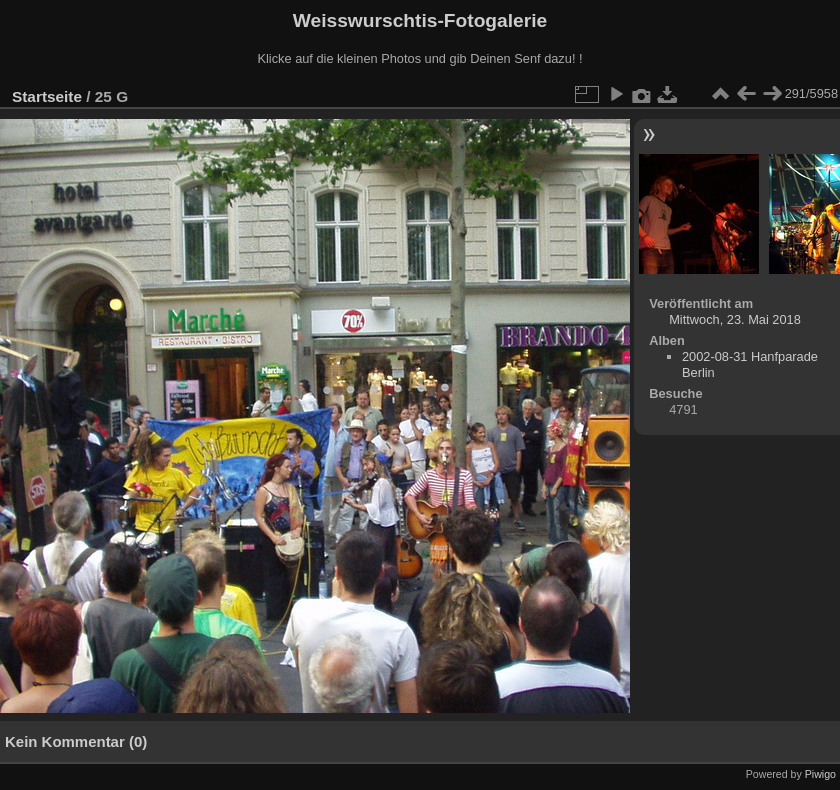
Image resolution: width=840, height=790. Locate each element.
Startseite (47, 96)
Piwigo (820, 774)
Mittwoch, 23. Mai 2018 (735, 319)
